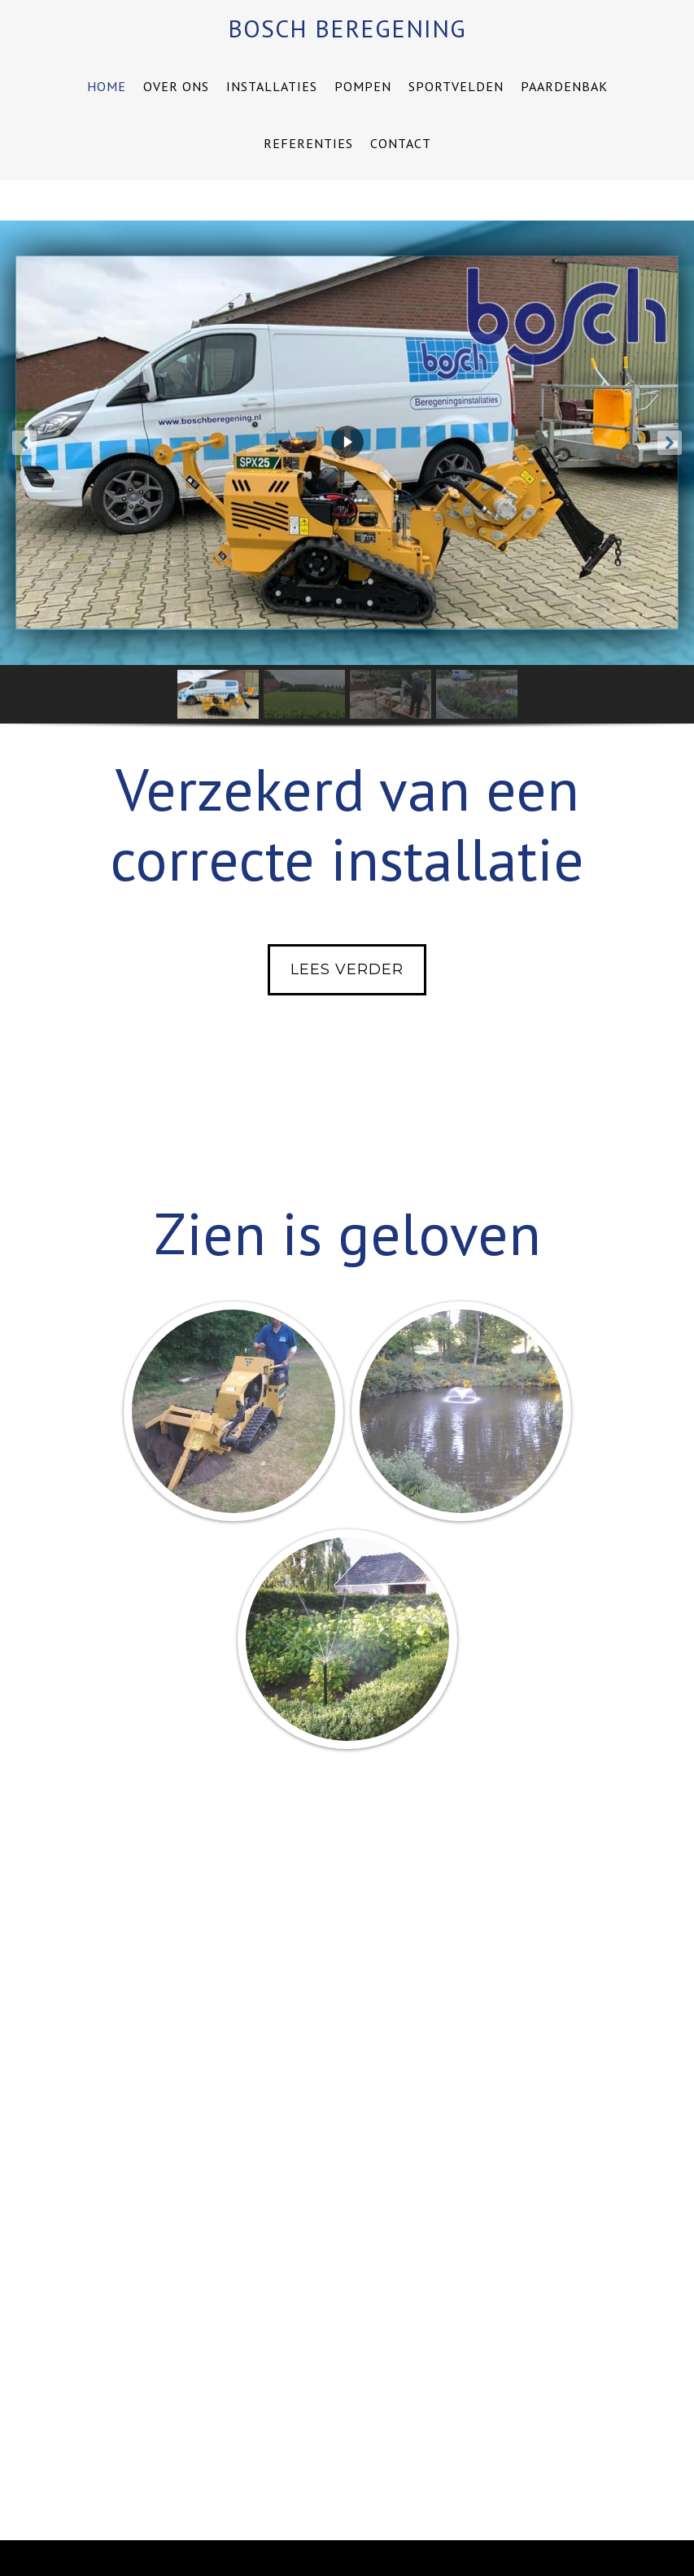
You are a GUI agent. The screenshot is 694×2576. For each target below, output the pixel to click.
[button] (24, 443)
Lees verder (347, 969)
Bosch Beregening (347, 28)
